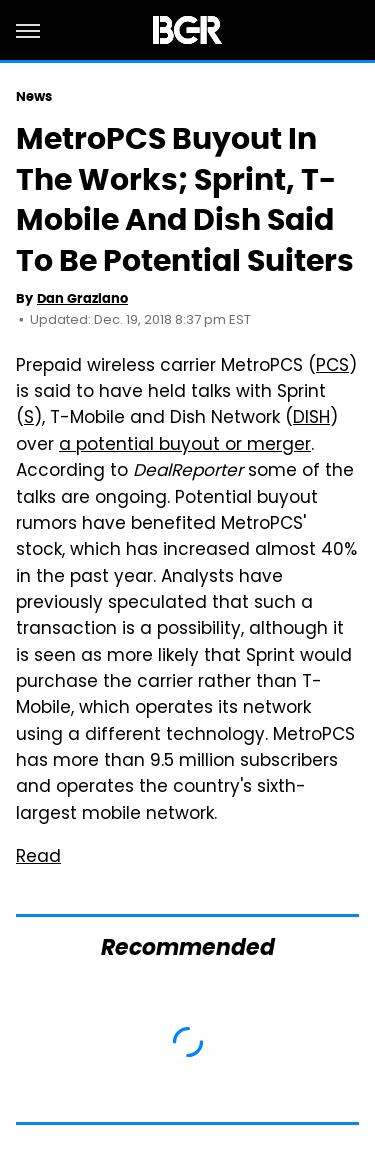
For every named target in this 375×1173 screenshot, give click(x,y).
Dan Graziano (82, 298)
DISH (311, 419)
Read (38, 858)
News (34, 96)
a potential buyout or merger (185, 446)
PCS (332, 367)
